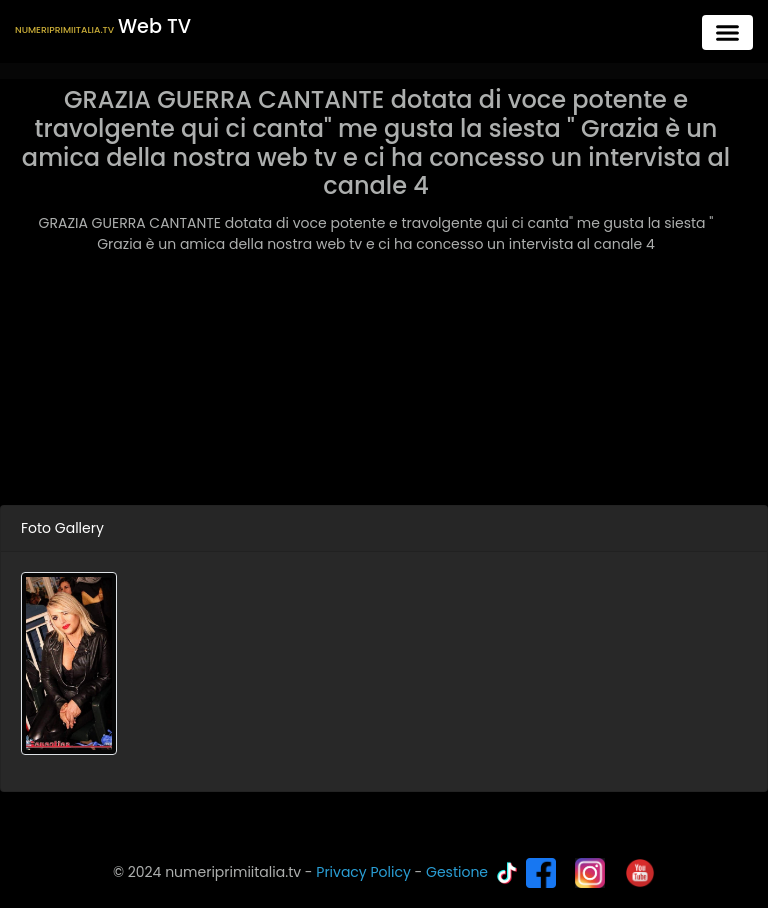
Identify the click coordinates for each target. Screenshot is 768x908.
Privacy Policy (363, 872)
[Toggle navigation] (727, 32)
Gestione (457, 872)
